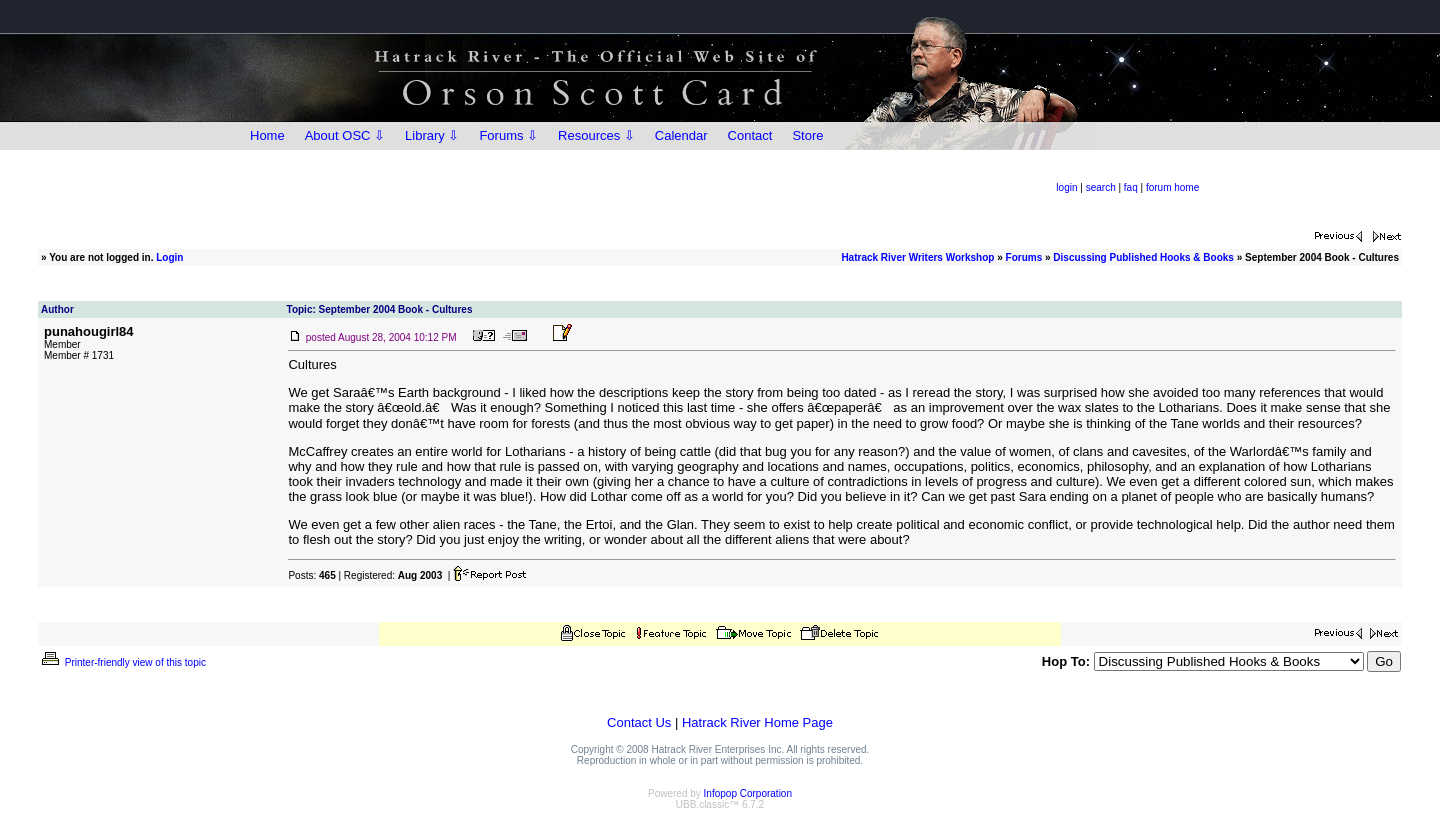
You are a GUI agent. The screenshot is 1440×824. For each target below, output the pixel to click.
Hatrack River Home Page (757, 722)
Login (169, 257)
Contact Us (639, 722)
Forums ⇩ (508, 135)
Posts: (311, 575)
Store (807, 135)
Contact (750, 135)
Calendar (681, 135)
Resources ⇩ (596, 135)
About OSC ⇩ (345, 135)
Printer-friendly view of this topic (122, 662)
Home (267, 135)
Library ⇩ (432, 135)
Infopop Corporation (748, 793)
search (1101, 187)
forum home (1172, 187)
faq (1131, 187)
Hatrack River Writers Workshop (917, 257)
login (1066, 187)
